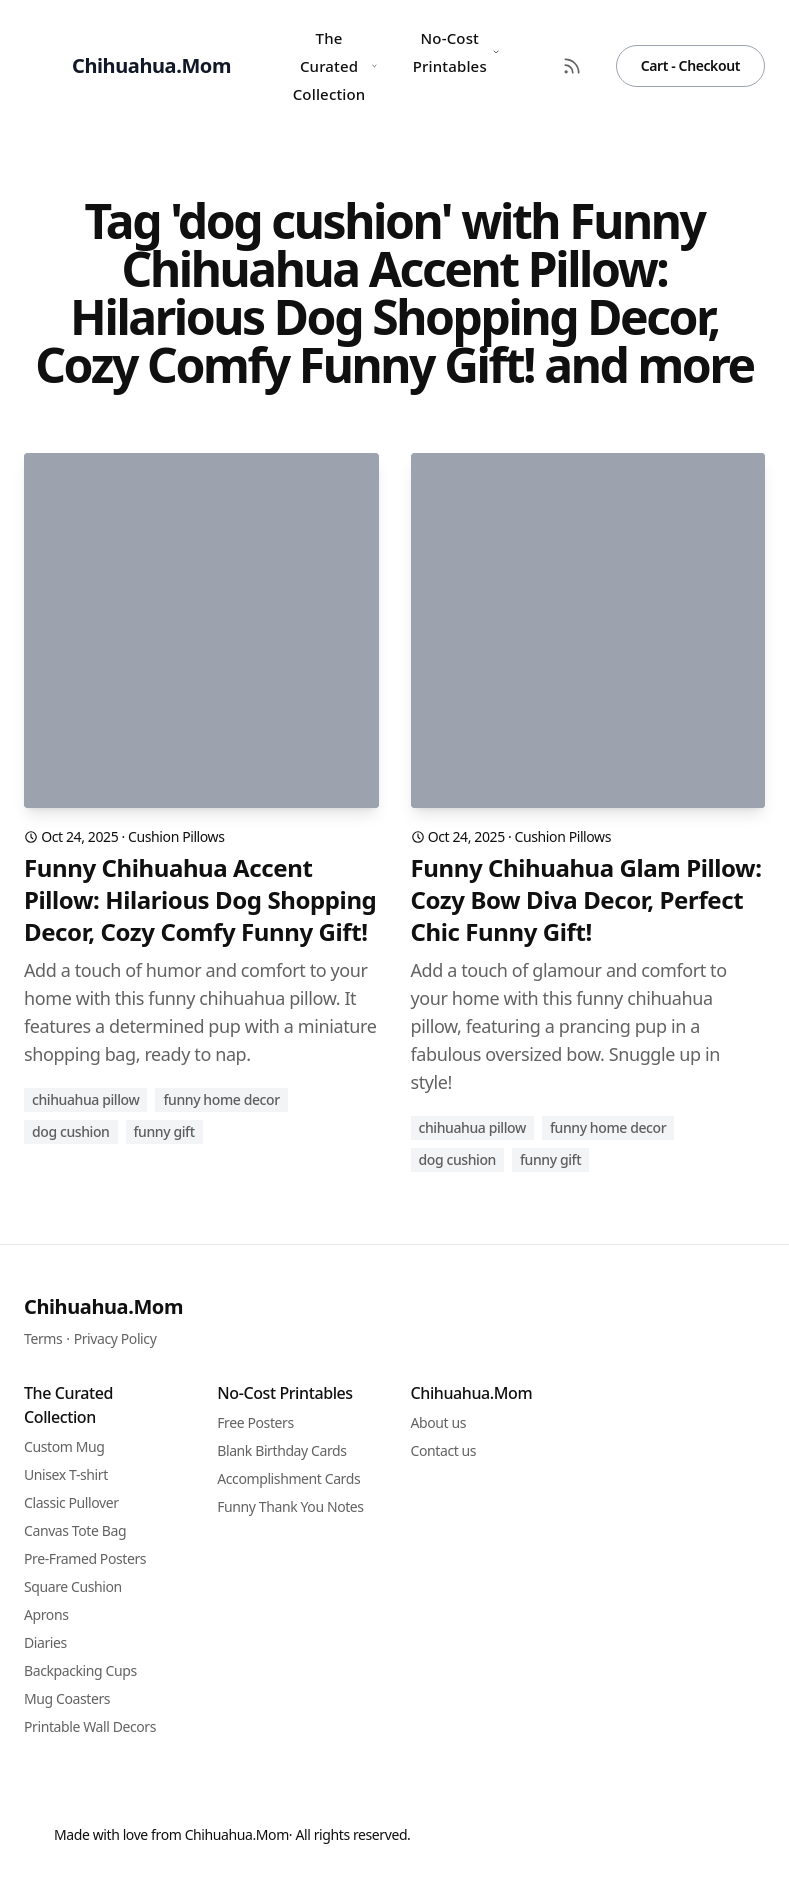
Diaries (45, 1642)
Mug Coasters (67, 1698)
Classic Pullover (71, 1502)
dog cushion (71, 1131)
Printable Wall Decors (90, 1726)
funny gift (164, 1131)
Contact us (444, 1450)
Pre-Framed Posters (85, 1558)
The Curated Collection (335, 66)
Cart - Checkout (690, 65)
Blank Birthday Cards (281, 1450)
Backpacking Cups (80, 1670)
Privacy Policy (115, 1338)
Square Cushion (73, 1586)
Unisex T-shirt (66, 1474)
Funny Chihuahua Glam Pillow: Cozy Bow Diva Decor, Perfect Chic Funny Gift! (586, 900)
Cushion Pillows (176, 836)
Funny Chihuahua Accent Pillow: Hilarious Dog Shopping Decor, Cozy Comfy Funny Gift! (200, 900)
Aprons (46, 1614)
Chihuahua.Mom (103, 1306)
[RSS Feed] (572, 66)
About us (439, 1422)
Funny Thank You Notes (290, 1506)
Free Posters (255, 1422)
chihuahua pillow (85, 1099)
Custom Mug (64, 1446)
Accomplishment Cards (288, 1478)
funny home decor (221, 1099)
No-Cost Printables (456, 52)
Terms (43, 1338)
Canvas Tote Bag (75, 1530)
